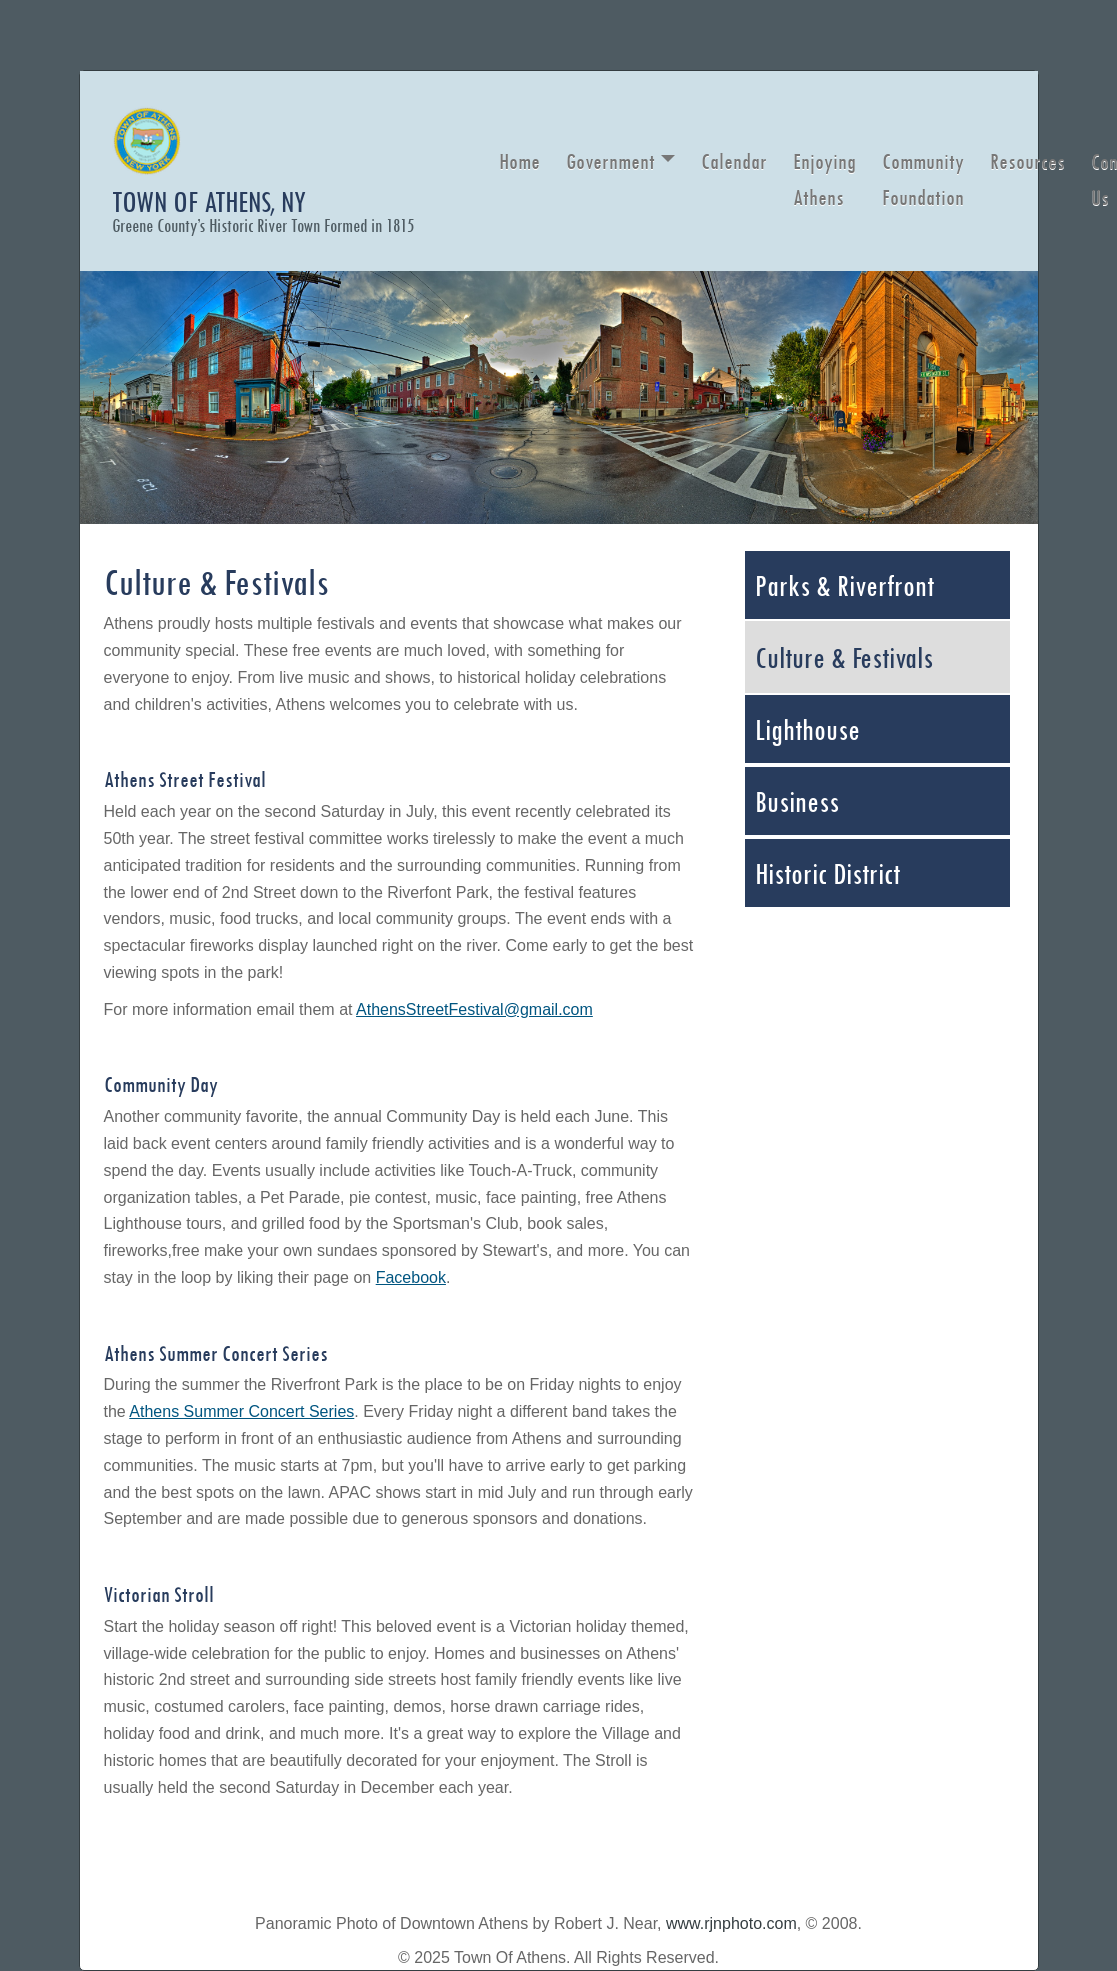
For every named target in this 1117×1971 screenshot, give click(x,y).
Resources (1027, 161)
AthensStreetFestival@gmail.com (474, 1009)
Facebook (411, 1277)
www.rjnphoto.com (731, 1923)
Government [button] (610, 161)
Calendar (734, 161)
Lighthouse (807, 729)
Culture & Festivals (844, 657)
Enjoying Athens (824, 179)
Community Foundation (923, 179)
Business (797, 801)
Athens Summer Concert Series (241, 1411)
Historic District (827, 873)
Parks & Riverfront (844, 585)
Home (519, 161)
